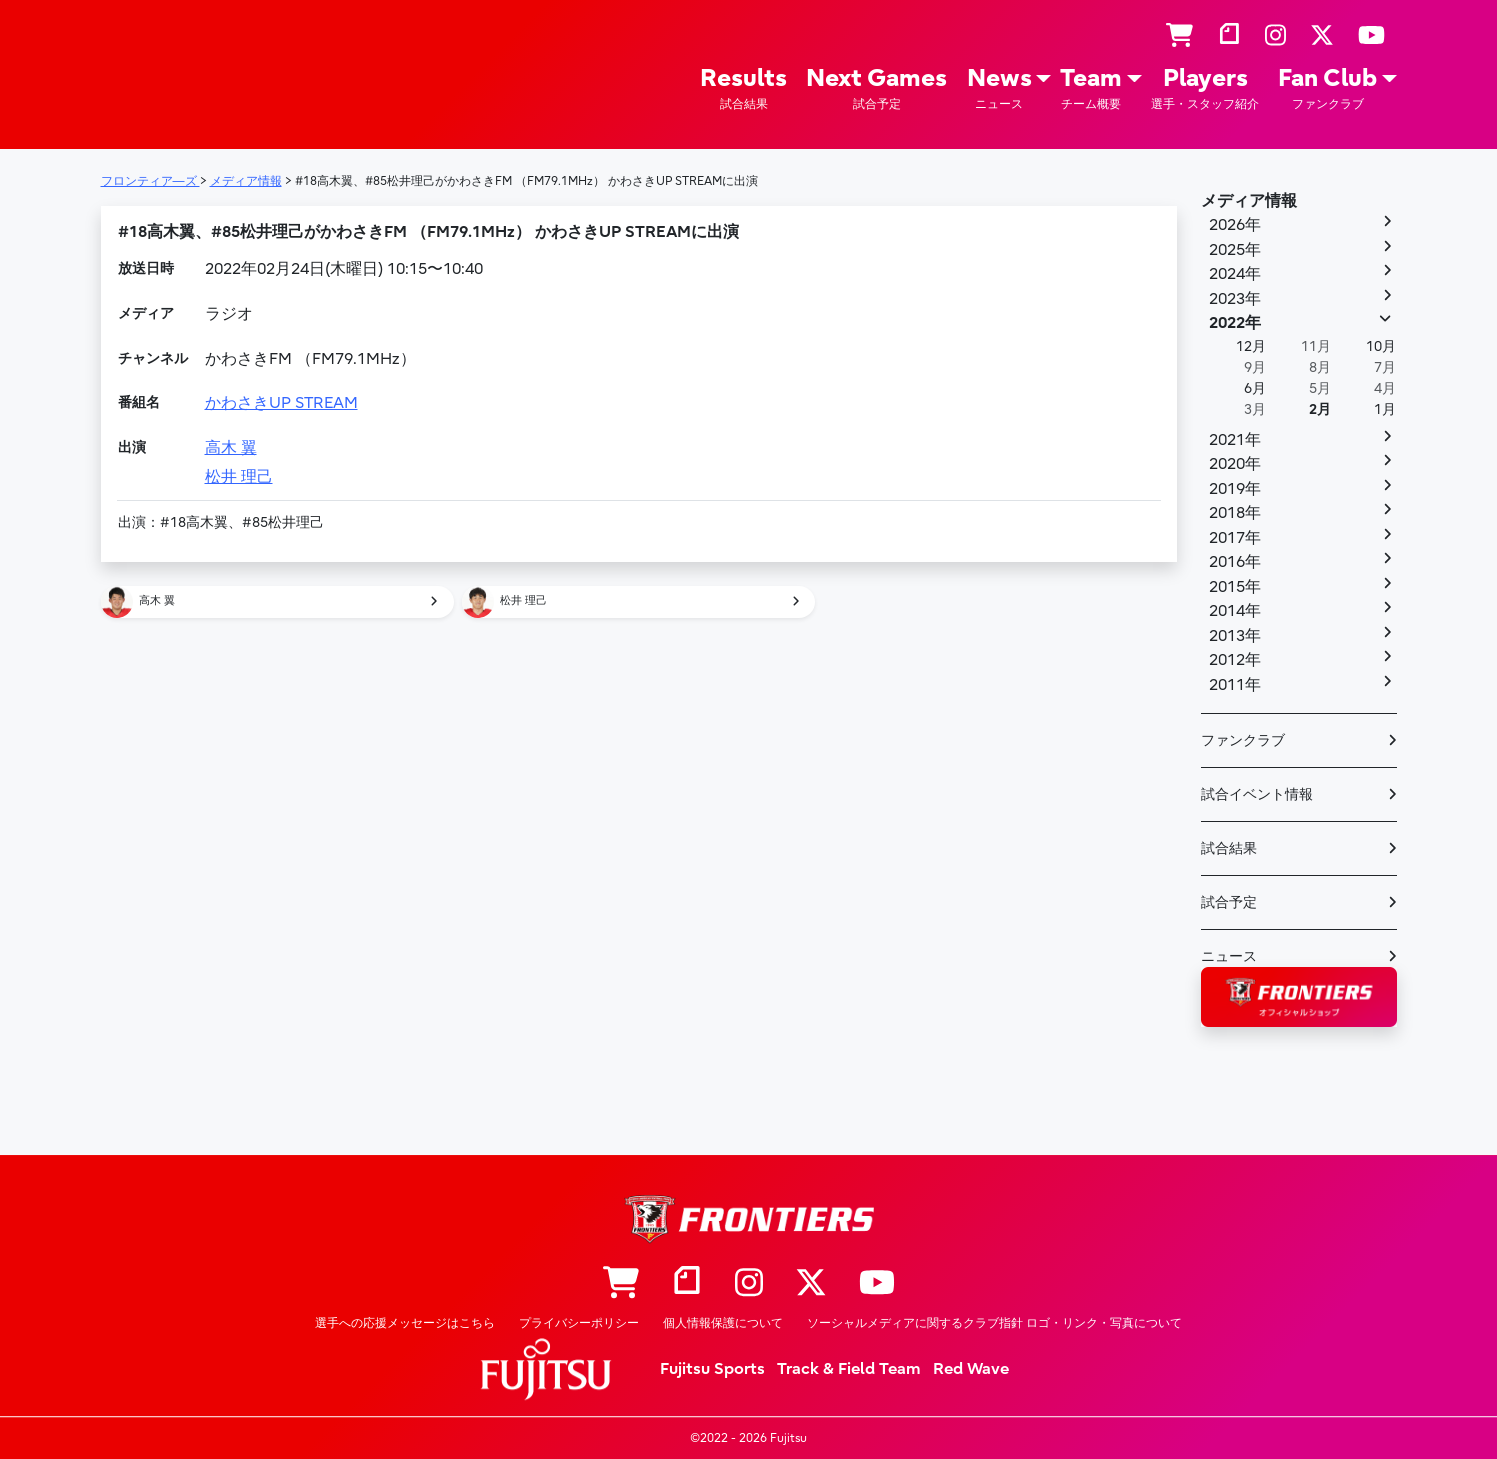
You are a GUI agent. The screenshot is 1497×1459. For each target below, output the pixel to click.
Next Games (876, 88)
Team (1091, 88)
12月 (1251, 346)
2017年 (1235, 538)
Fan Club (1327, 88)
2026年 (1235, 225)
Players (1205, 88)
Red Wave (971, 1369)
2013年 (1235, 636)
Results (743, 88)
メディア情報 (1249, 201)
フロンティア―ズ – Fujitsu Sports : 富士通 (158, 71)
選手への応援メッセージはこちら (405, 1323)
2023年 (1235, 299)
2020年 (1235, 464)
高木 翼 (231, 448)
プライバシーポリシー (579, 1323)
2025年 (1235, 250)
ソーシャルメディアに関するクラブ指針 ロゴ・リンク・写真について (994, 1323)
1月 (1385, 409)
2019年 (1235, 489)
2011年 (1235, 685)
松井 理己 (239, 477)
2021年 (1235, 440)
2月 (1320, 409)
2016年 (1235, 562)
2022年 (1235, 323)
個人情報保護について (723, 1323)
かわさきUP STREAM (281, 403)
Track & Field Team (849, 1369)
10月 (1381, 346)
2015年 (1235, 587)
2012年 (1235, 660)
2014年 (1235, 611)
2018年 (1235, 513)
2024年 (1235, 274)
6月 (1255, 388)
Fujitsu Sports (712, 1369)
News (999, 88)
